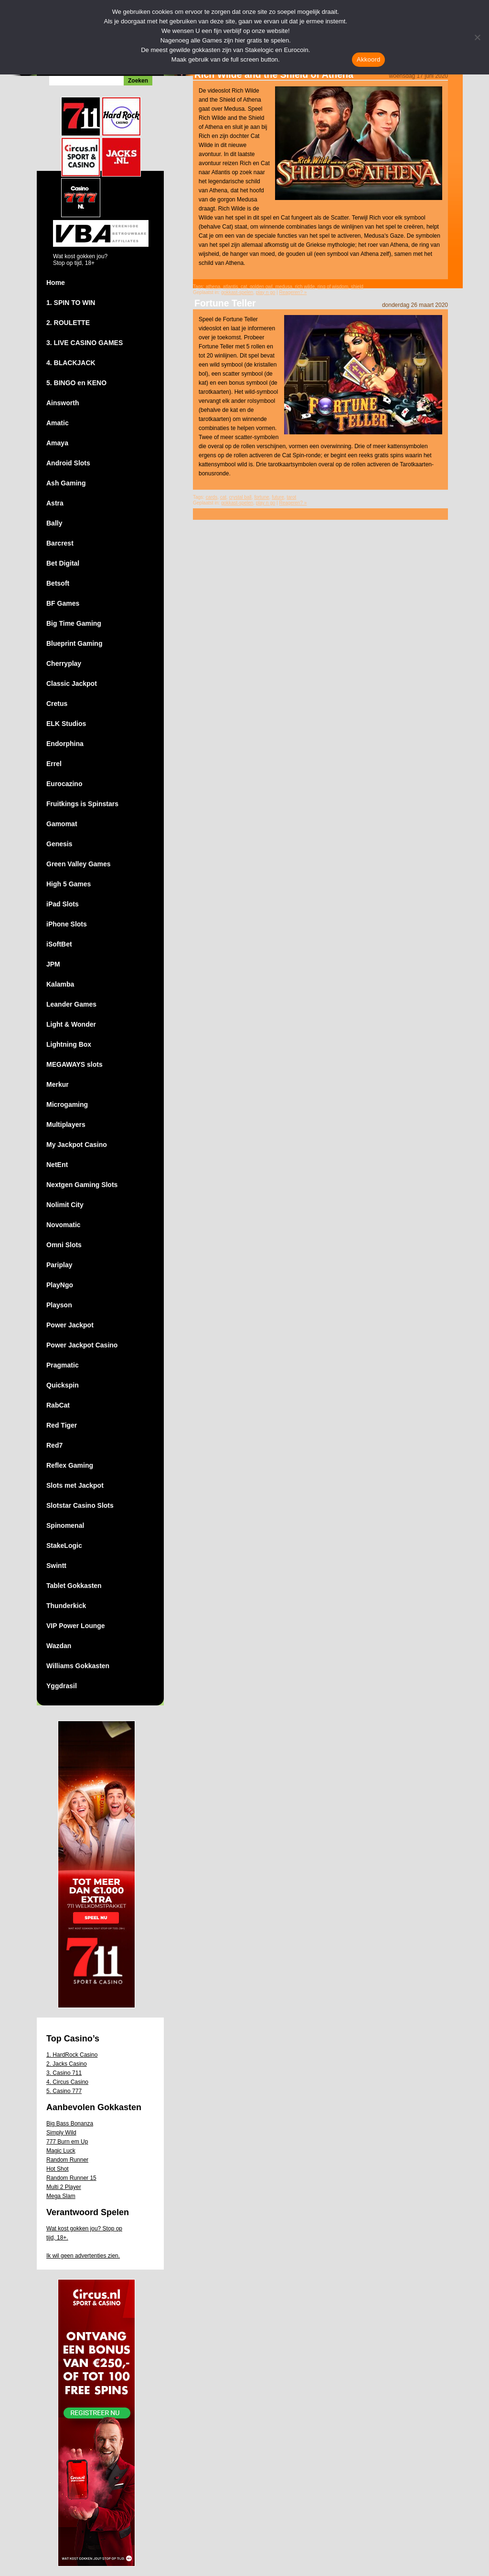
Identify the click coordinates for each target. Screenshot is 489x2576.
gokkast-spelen (237, 292)
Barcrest (60, 543)
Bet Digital (62, 563)
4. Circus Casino (67, 2082)
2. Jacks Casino (66, 2064)
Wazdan (58, 1646)
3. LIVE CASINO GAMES (84, 343)
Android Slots (68, 463)
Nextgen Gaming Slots (81, 1184)
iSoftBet (59, 944)
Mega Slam (60, 2196)
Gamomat (61, 824)
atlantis (230, 286)
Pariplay (59, 1265)
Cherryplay (63, 663)
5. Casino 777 (64, 2091)
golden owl (261, 286)
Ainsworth (62, 403)
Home (55, 282)
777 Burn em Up (67, 2141)
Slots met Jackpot (75, 1485)
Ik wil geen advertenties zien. (83, 2255)
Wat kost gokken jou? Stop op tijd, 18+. (84, 2233)
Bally (54, 523)
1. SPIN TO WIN (70, 302)
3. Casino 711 (64, 2073)
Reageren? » (293, 292)
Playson (59, 1305)
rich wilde (305, 286)
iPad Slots (62, 904)
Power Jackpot (70, 1325)
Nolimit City (65, 1205)
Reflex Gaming (69, 1465)
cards (211, 497)
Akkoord (368, 59)
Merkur (57, 1084)
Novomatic (63, 1225)
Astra (55, 503)
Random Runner (67, 2159)
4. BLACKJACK (71, 363)
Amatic (57, 423)
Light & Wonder (71, 1024)
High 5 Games (68, 884)
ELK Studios (66, 723)
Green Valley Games (78, 864)
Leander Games (71, 1004)
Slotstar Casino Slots (80, 1505)
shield (357, 286)
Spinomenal (65, 1525)
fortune (261, 497)
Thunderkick (66, 1605)
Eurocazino (64, 784)
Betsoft (57, 583)
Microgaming (67, 1104)
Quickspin (62, 1385)
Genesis (59, 844)
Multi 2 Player (63, 2187)
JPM (53, 964)
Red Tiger (61, 1425)
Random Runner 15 (71, 2178)
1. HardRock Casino (71, 2054)
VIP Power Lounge (75, 1626)
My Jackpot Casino (76, 1144)
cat (244, 286)
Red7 (54, 1445)
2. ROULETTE (68, 322)
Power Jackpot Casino (81, 1345)
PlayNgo (59, 1285)
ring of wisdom (333, 286)
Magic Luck (60, 2150)
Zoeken (138, 80)
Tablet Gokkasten (74, 1585)
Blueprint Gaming (74, 643)
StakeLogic (64, 1545)
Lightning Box (68, 1044)
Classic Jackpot (71, 683)
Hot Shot (57, 2169)
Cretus (56, 703)
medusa (283, 286)
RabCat (58, 1405)
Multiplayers (65, 1124)
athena (213, 286)
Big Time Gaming (73, 623)
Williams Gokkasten (77, 1666)
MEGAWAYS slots (74, 1064)
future (278, 497)
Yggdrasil (61, 1686)
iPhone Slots (66, 924)
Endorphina (65, 743)
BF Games (62, 603)
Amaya (57, 443)
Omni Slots (64, 1245)
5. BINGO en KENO (76, 383)
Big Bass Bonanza (69, 2123)
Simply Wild (61, 2132)
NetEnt (57, 1164)
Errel (54, 764)
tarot (291, 497)
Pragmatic (62, 1365)
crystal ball (240, 497)
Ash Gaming (65, 483)
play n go (266, 292)
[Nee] (477, 37)
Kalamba (60, 984)
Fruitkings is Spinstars (82, 804)
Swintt (56, 1565)
